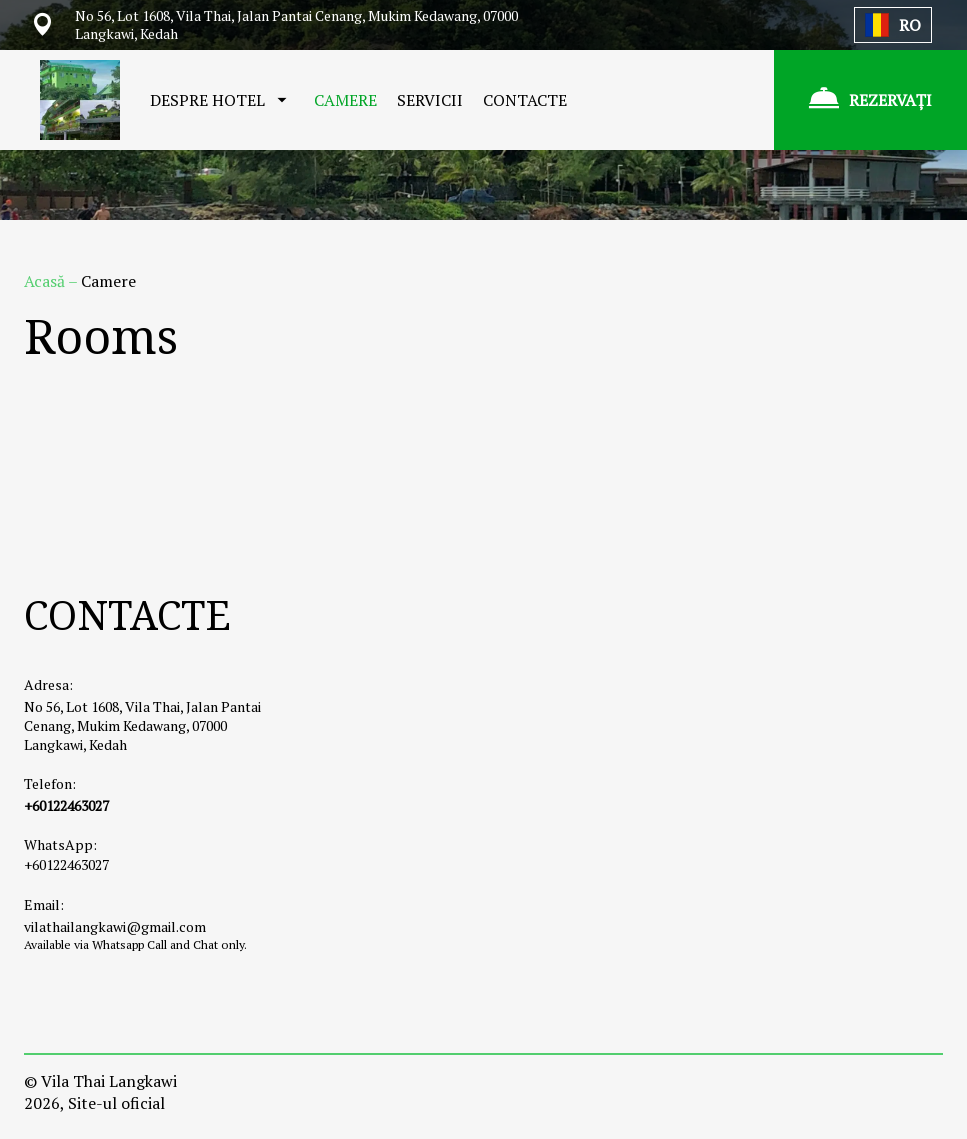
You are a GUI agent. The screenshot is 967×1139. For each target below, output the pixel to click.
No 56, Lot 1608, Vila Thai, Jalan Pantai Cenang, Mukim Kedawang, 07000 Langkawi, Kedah (142, 725)
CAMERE (345, 100)
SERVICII (430, 100)
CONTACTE (525, 100)
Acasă (46, 281)
